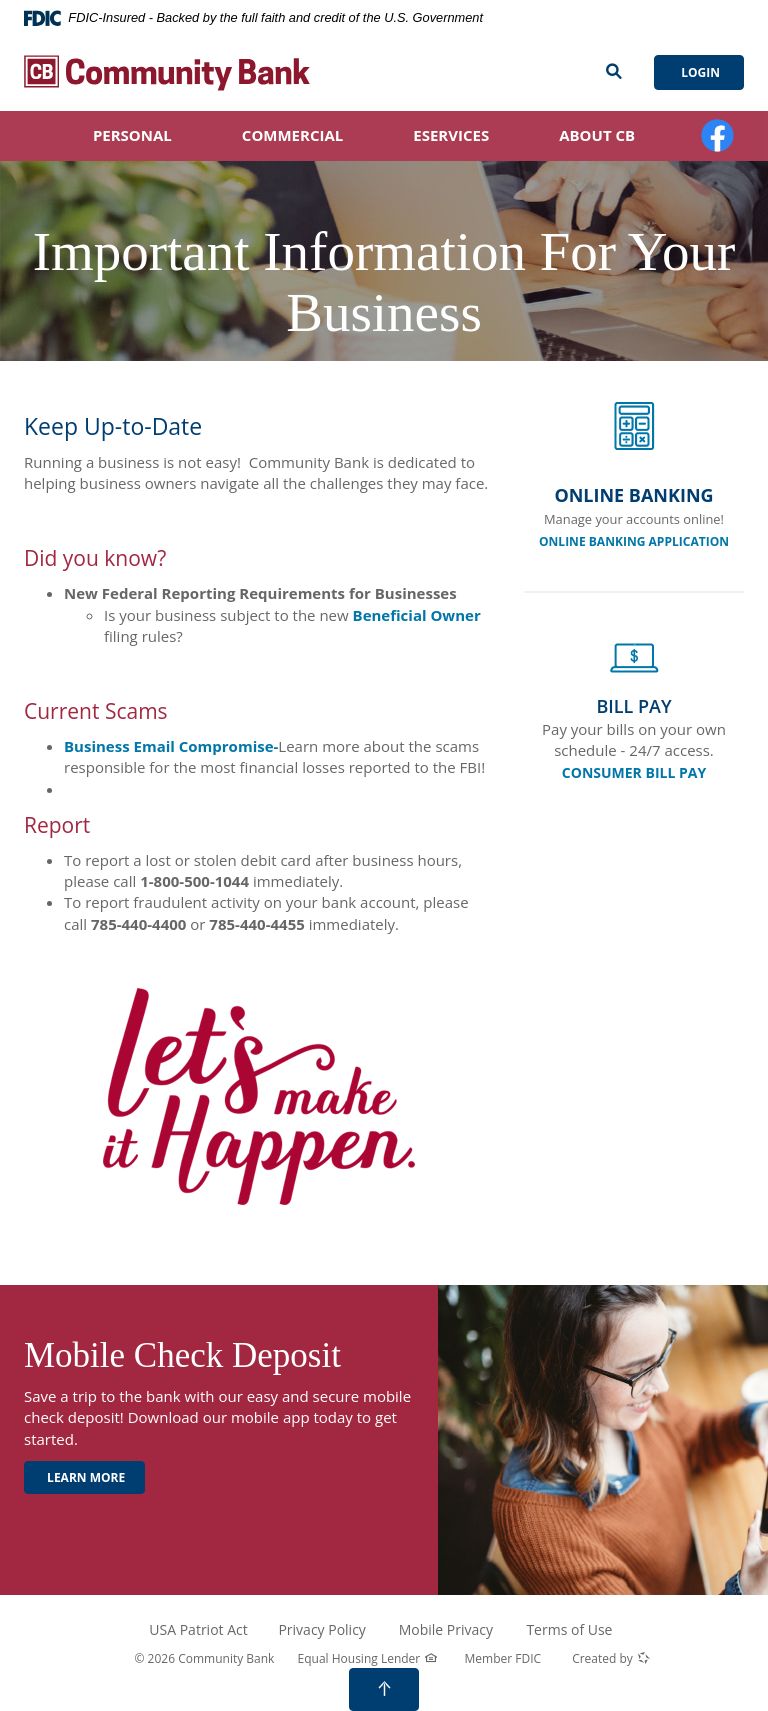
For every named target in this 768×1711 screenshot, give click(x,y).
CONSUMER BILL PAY (634, 772)
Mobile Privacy (446, 1629)
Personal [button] (132, 135)
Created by (611, 1659)
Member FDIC (503, 1658)
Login (699, 72)
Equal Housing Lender (368, 1659)
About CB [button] (597, 135)
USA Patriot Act (198, 1629)
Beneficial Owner (417, 615)
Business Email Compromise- (171, 746)
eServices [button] (451, 135)
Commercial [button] (292, 135)
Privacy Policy (321, 1629)
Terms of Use (569, 1629)
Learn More (84, 1477)
